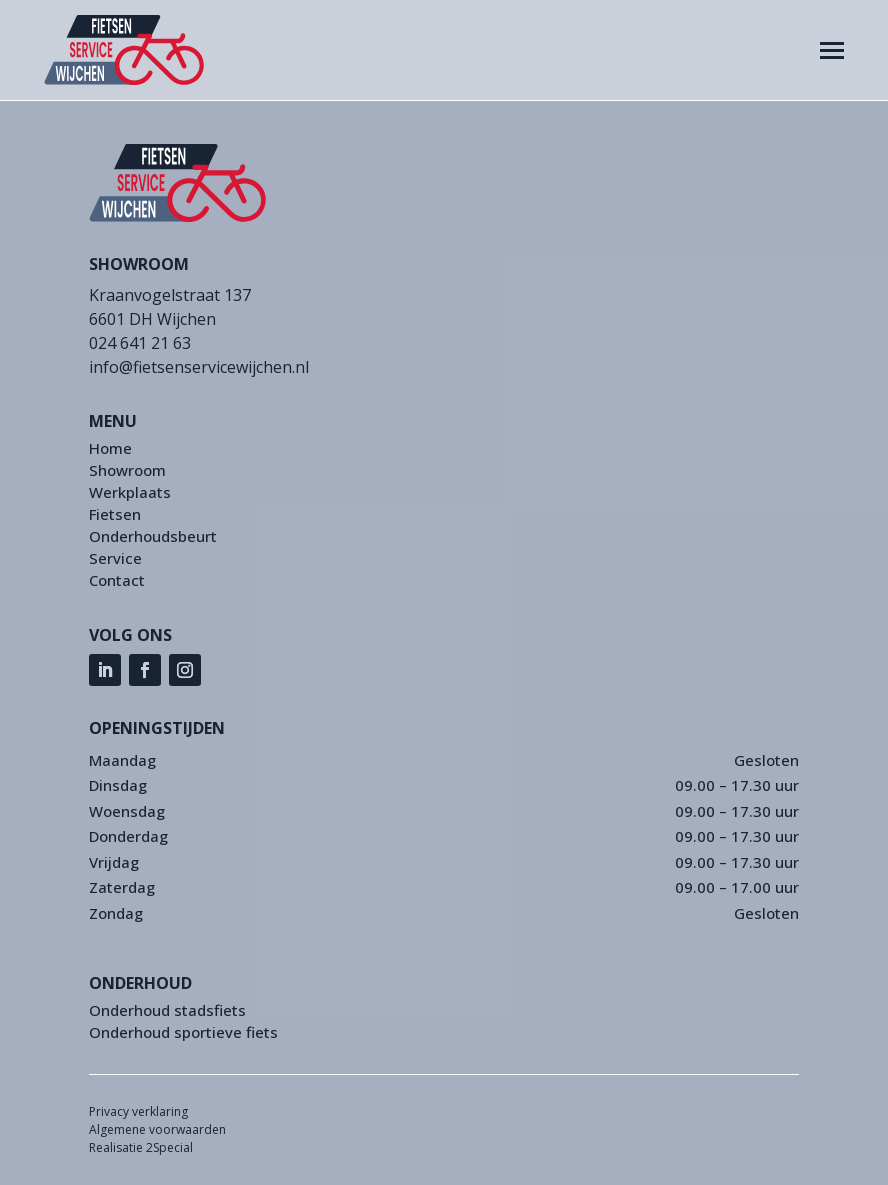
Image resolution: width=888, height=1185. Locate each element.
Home (110, 449)
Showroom (127, 471)
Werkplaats (130, 493)
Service (115, 559)
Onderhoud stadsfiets (167, 1011)
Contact (117, 581)
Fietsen (115, 515)
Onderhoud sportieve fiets (183, 1033)
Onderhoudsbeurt (153, 537)
